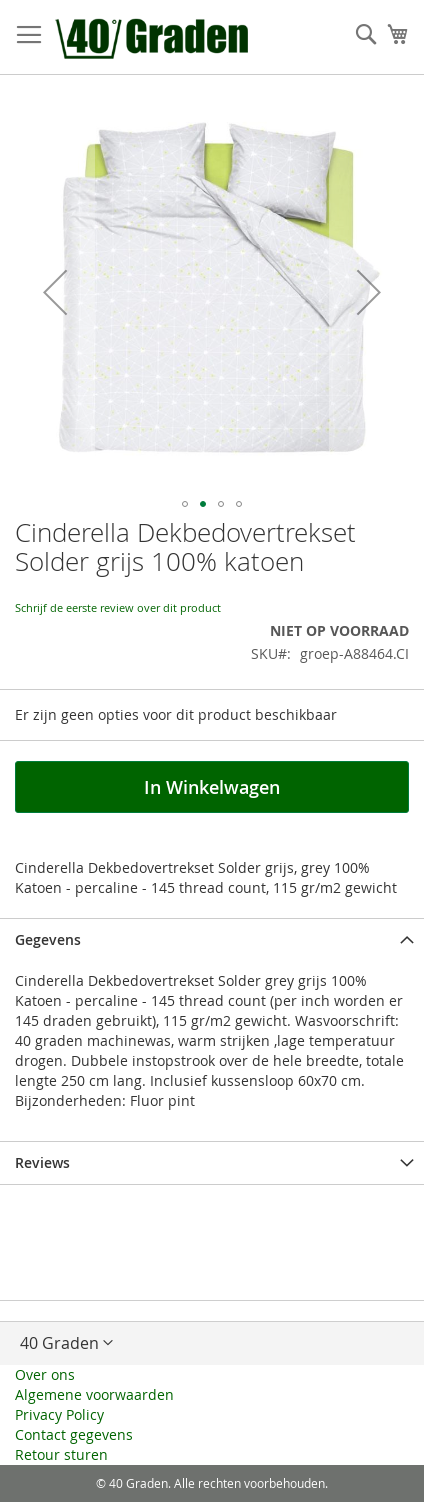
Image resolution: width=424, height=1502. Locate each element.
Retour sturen (61, 1454)
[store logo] (153, 37)
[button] (55, 292)
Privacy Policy (59, 1414)
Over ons (45, 1374)
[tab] (212, 939)
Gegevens (48, 939)
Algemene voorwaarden (94, 1394)
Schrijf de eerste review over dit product (118, 607)
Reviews (42, 1162)
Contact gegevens (74, 1434)
